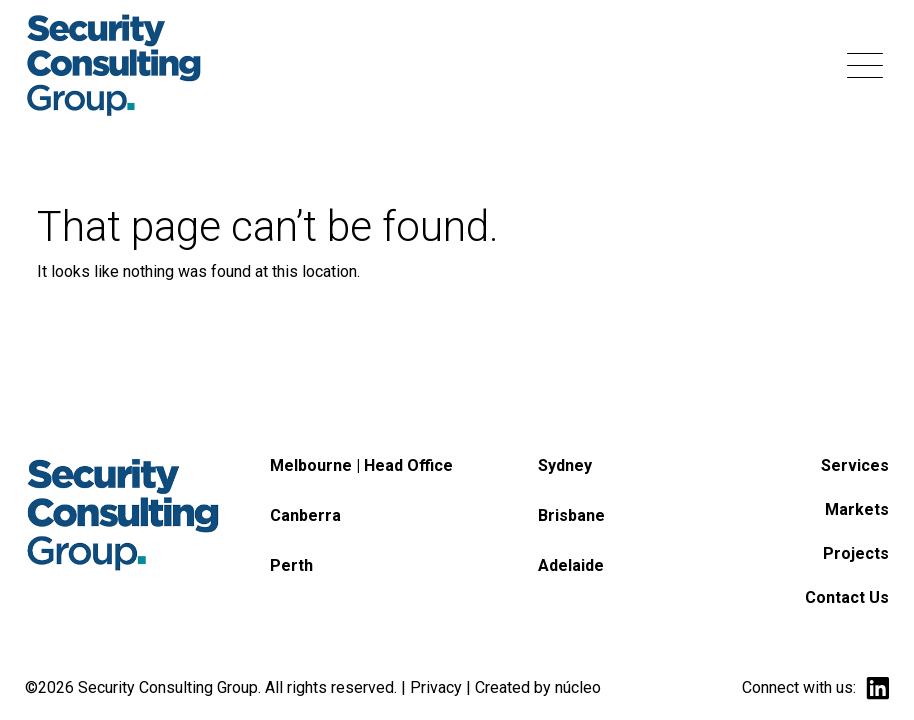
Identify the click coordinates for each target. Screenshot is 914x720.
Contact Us (847, 597)
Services (855, 465)
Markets (857, 509)
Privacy (436, 687)
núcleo (578, 687)
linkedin (877, 688)
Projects (856, 553)
